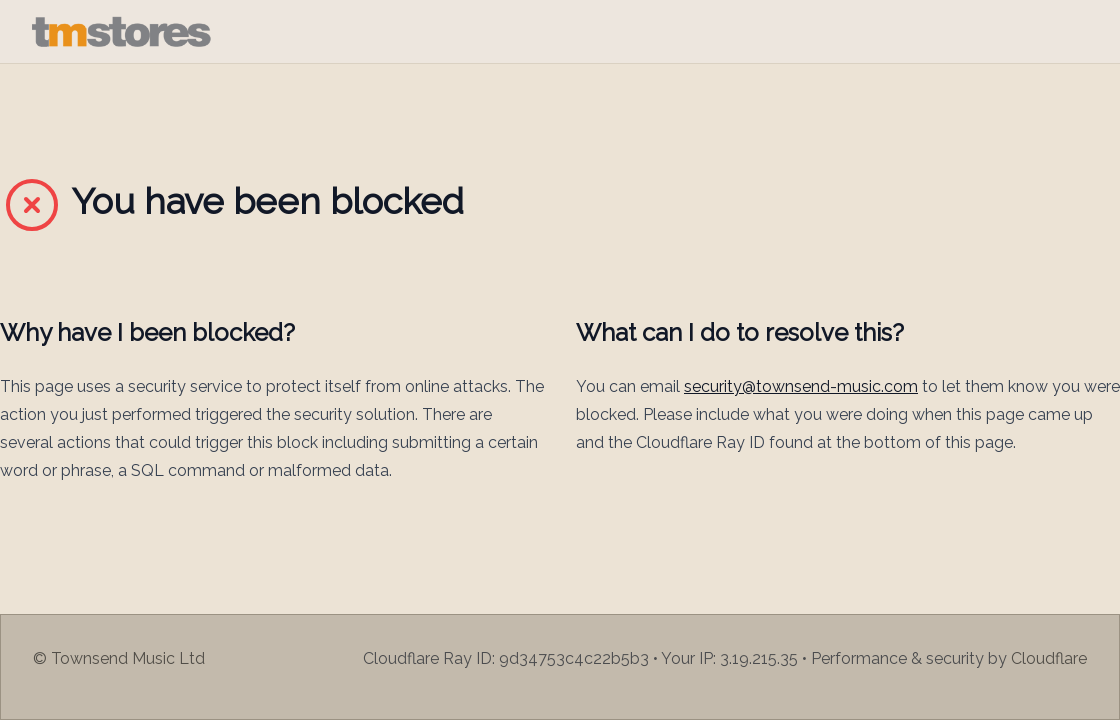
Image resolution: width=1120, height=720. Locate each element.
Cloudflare (1049, 658)
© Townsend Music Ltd (119, 658)
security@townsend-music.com (801, 386)
